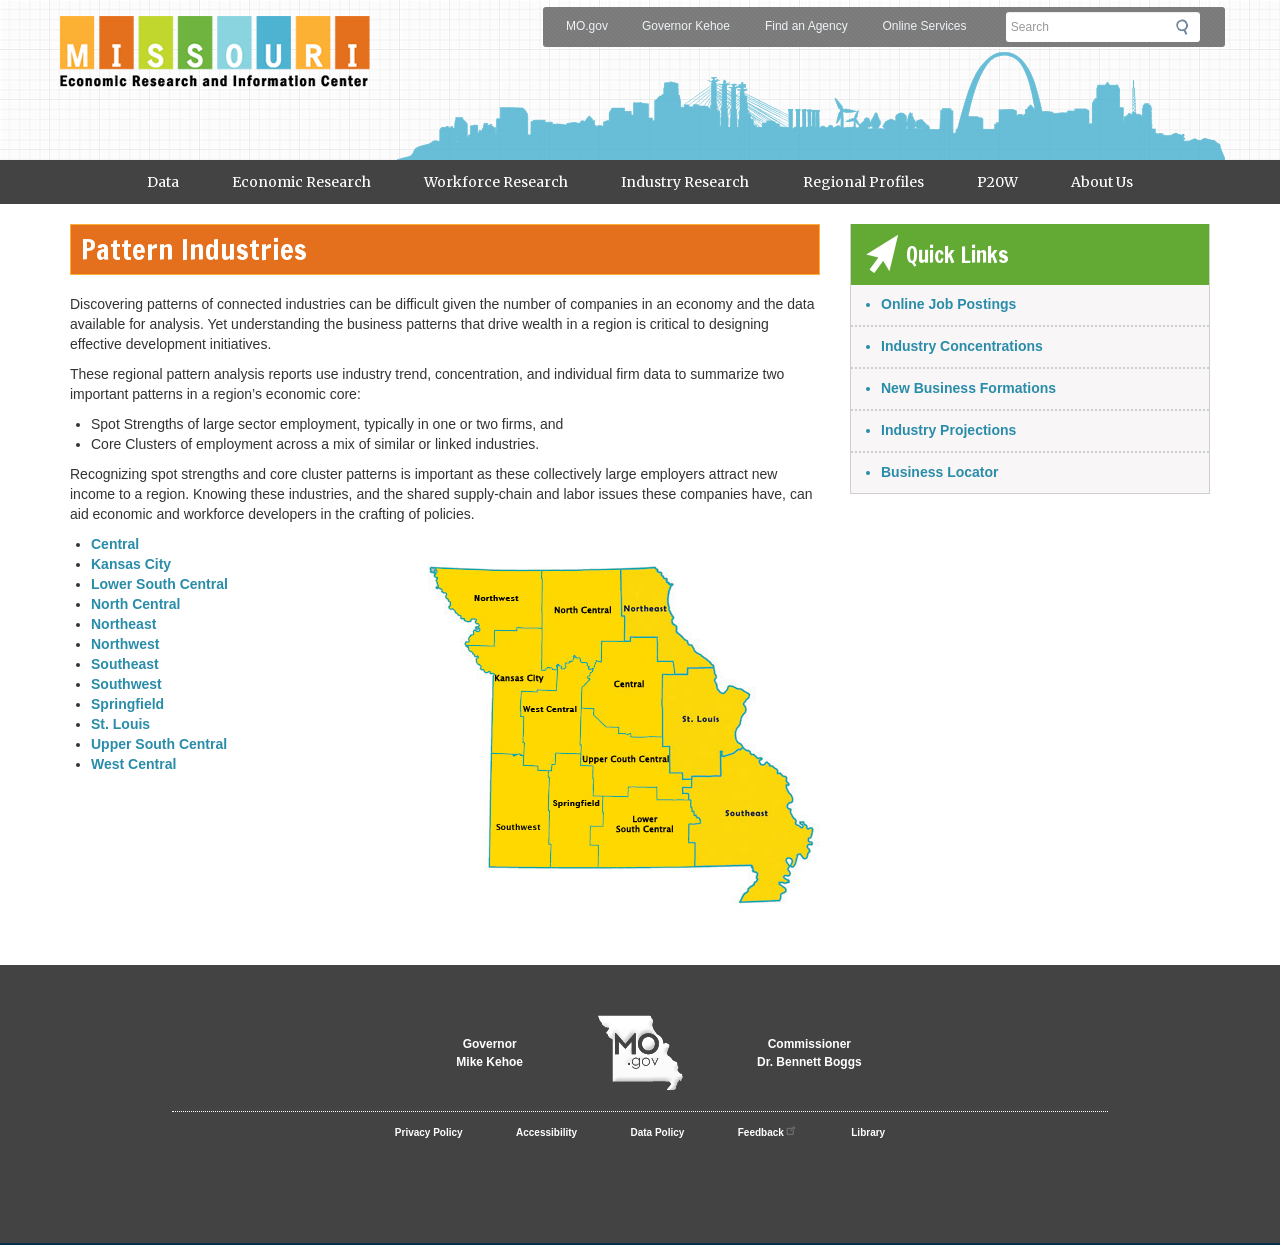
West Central (133, 764)
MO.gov (587, 26)
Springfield (127, 704)
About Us (1102, 182)
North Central (135, 604)
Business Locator (939, 472)
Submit (1188, 27)
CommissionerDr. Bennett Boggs (809, 1053)
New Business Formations (968, 388)
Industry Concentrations (962, 346)
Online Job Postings (948, 304)
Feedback (768, 1130)
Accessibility (546, 1132)
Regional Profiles (863, 182)
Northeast (123, 624)
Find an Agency (806, 26)
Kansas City (131, 564)
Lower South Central (159, 584)
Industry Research (685, 182)
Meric (215, 36)
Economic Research (301, 182)
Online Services (924, 26)
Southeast (125, 664)
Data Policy (658, 1132)
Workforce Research (496, 182)
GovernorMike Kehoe (489, 1053)
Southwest (126, 684)
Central (115, 544)
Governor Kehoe (686, 26)
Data (163, 182)
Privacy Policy (429, 1132)
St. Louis (120, 724)
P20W (997, 182)
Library (868, 1132)
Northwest (125, 644)
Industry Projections (948, 430)
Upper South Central (159, 744)
